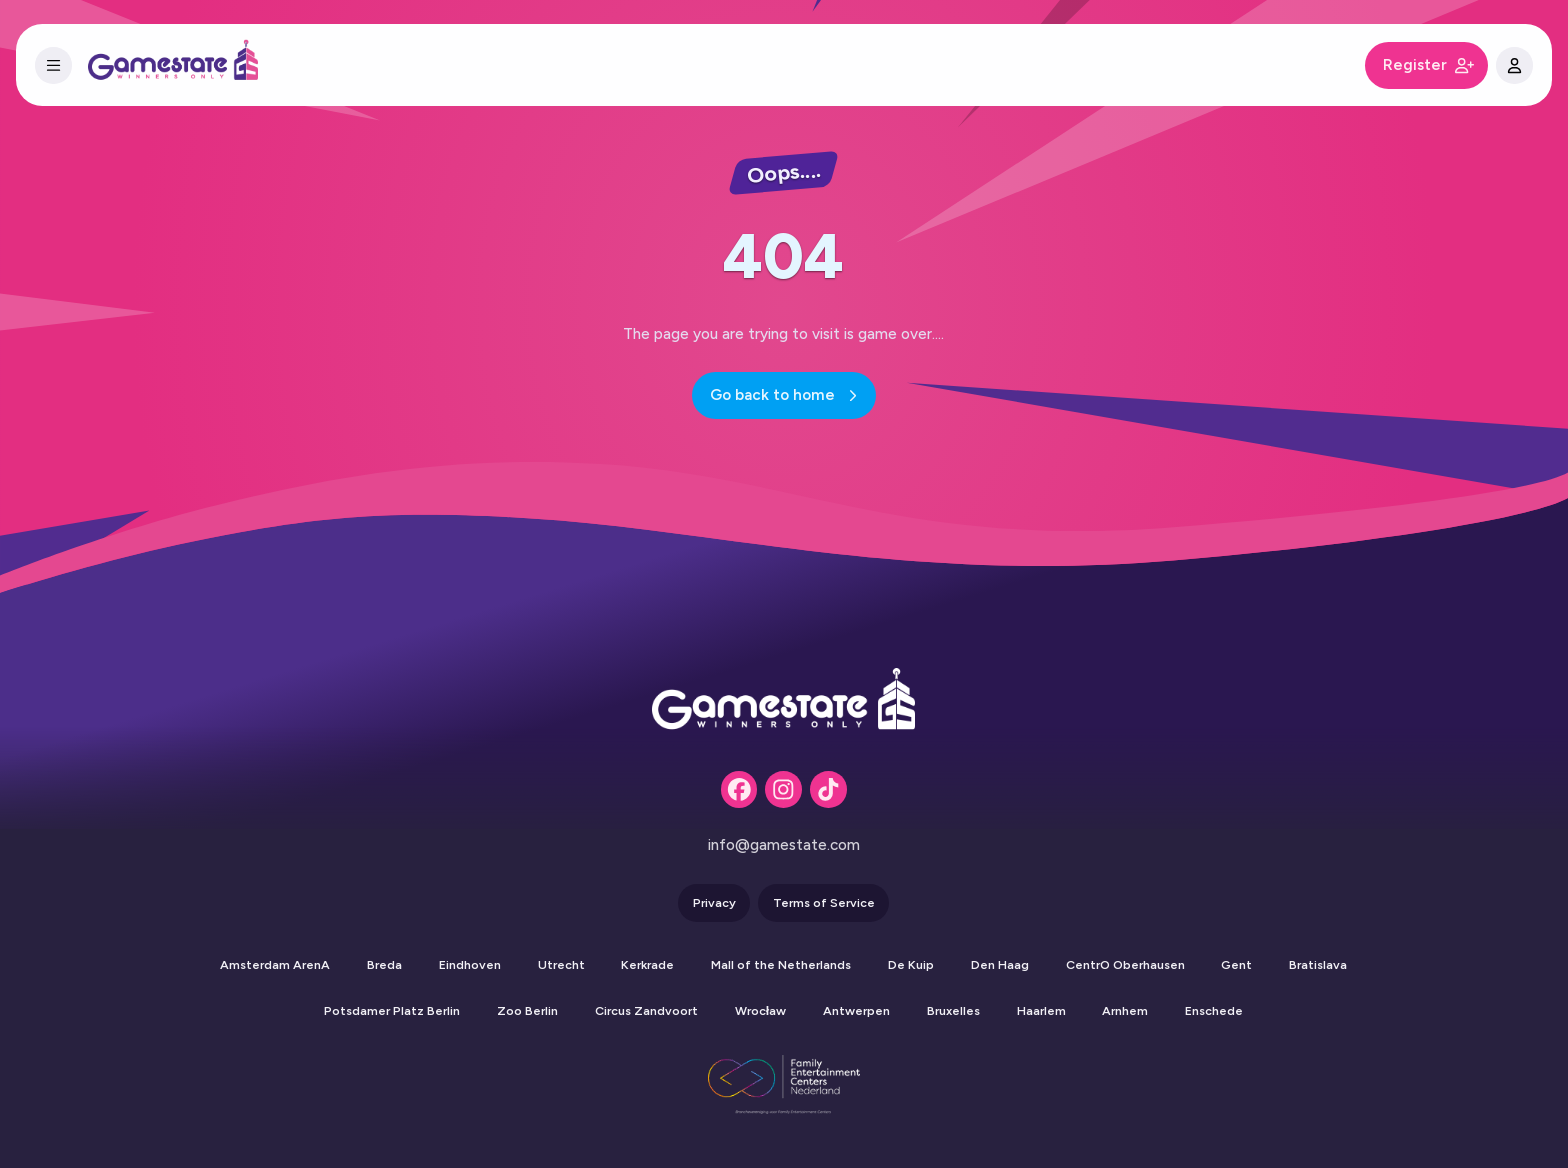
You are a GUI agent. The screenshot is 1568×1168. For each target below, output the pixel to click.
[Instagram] (784, 789)
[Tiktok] (828, 789)
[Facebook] (739, 789)
